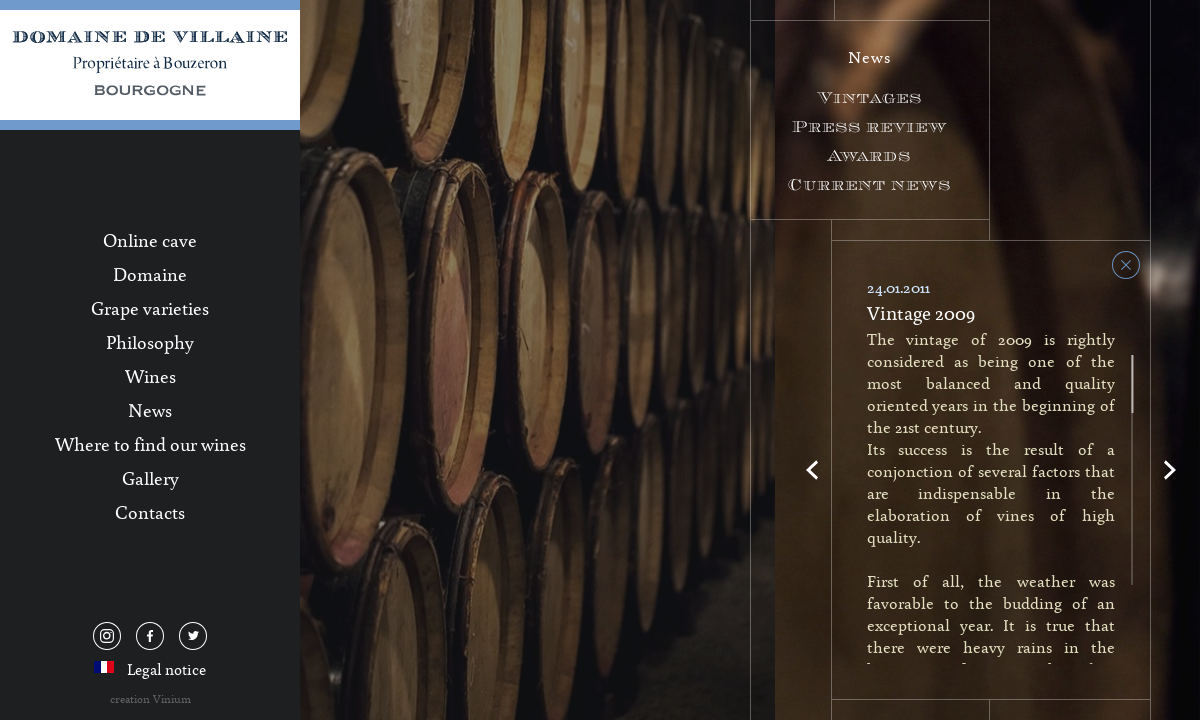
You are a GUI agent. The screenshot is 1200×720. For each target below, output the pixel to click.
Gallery (150, 478)
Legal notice (166, 669)
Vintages (870, 97)
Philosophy (150, 342)
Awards (869, 155)
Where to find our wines (150, 444)
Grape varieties (150, 308)
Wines (150, 376)
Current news (869, 184)
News (150, 410)
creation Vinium (150, 698)
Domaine (150, 274)
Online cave (150, 240)
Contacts (150, 512)
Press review (869, 126)
